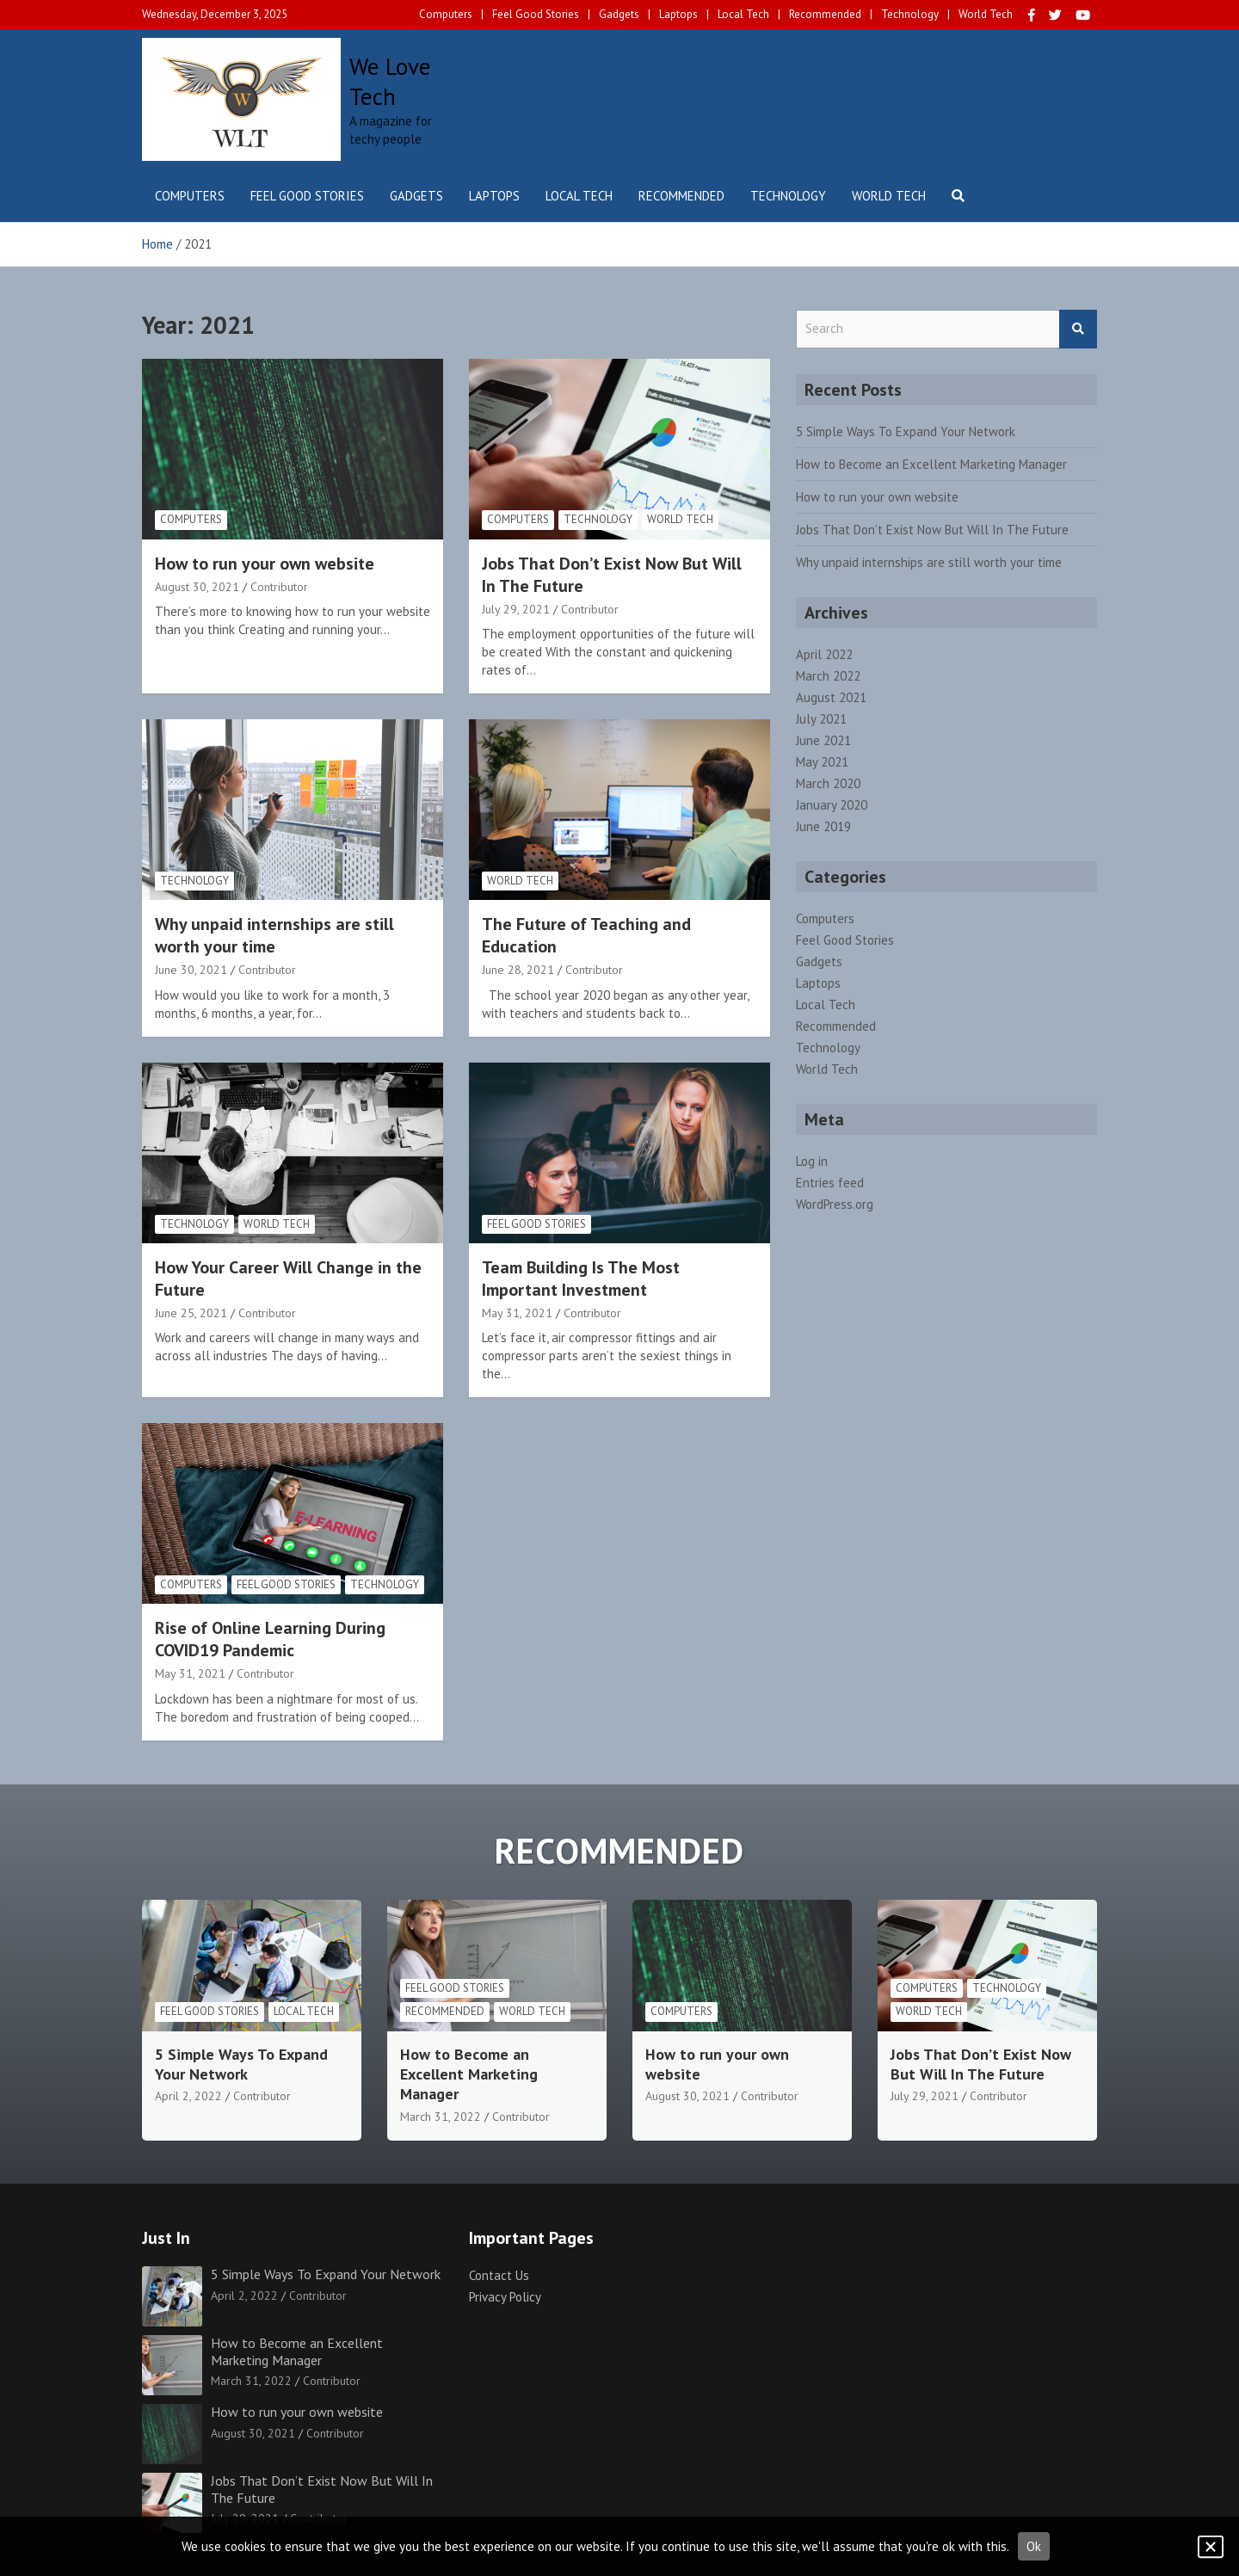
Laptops (678, 14)
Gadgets (619, 14)
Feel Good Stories (535, 14)
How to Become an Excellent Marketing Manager (931, 464)
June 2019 (823, 826)
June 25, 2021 (191, 1313)
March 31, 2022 (440, 2116)
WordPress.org (834, 1204)
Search (1078, 329)
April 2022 (824, 654)
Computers (445, 14)
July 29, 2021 (516, 609)
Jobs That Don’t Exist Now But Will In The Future (932, 529)
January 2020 (831, 805)
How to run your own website (264, 563)
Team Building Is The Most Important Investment (581, 1278)
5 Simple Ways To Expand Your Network (905, 431)
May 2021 (822, 762)
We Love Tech (390, 81)
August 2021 (831, 697)
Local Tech (743, 14)
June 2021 (823, 740)
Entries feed (830, 1182)
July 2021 (821, 719)
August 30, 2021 (197, 587)
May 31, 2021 (517, 1313)
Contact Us (499, 2275)
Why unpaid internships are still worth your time (274, 935)
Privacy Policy (505, 2297)
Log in (812, 1161)
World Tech (986, 14)
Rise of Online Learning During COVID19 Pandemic (270, 1639)
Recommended (825, 14)
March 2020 (828, 783)
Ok (1033, 2546)
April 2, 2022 (188, 2096)
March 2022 (828, 676)
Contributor (279, 587)
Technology (910, 14)
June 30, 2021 (191, 969)
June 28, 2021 (518, 969)
